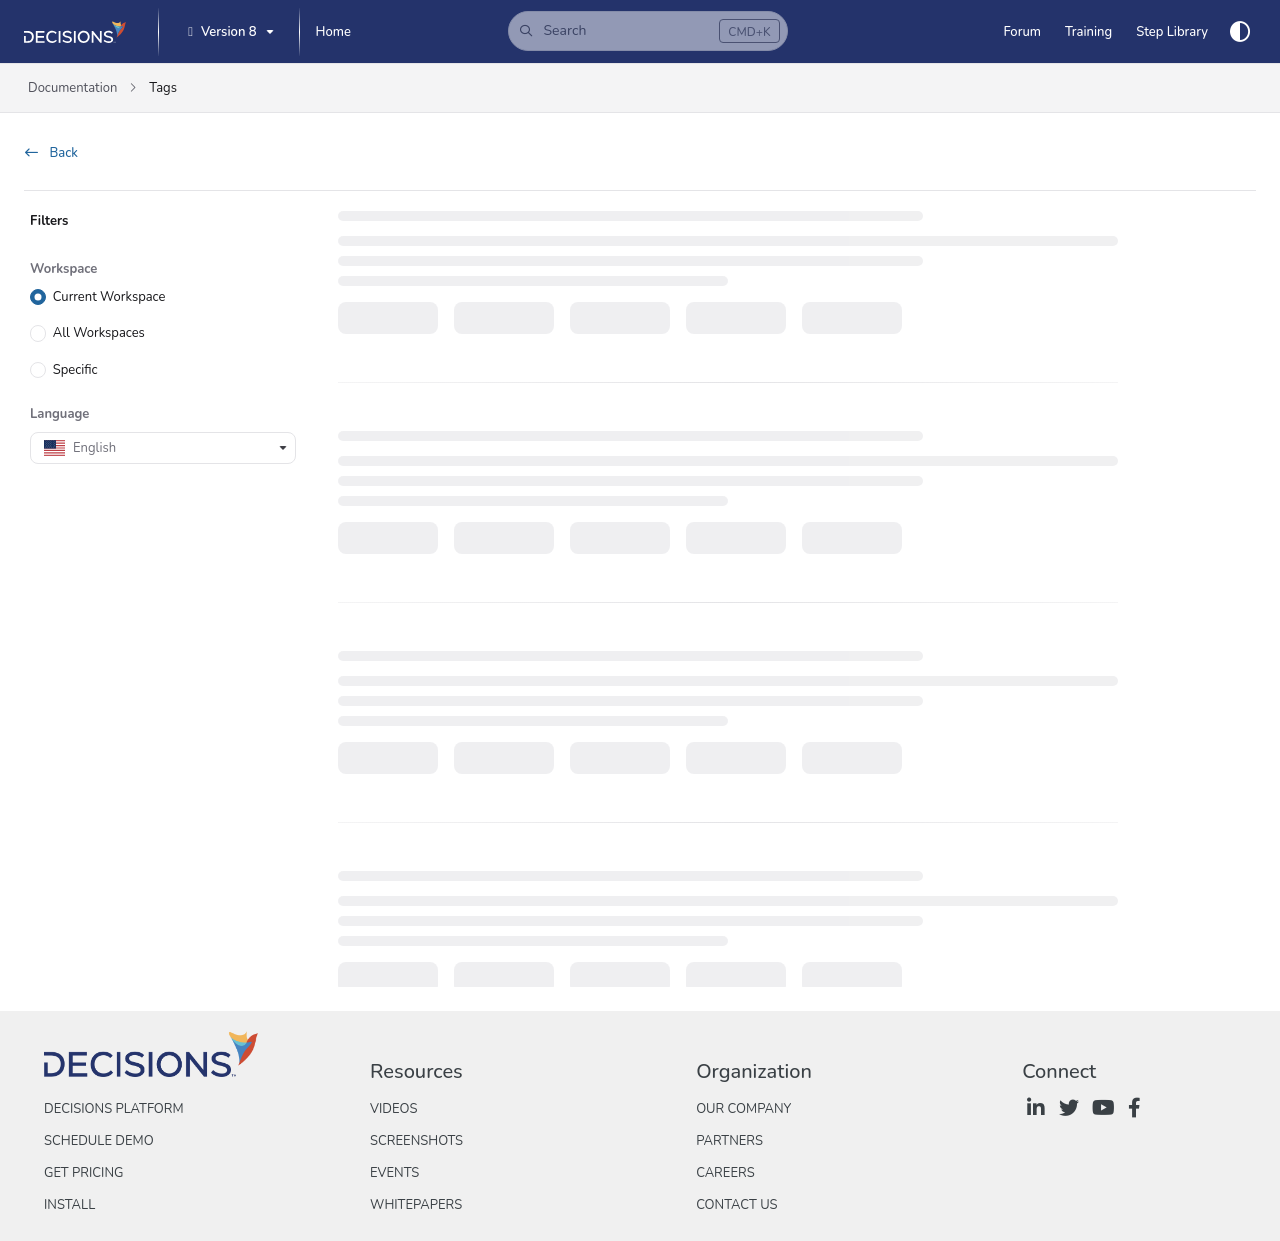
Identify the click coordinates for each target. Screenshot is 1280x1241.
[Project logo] (75, 32)
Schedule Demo (99, 1141)
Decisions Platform (114, 1109)
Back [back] (51, 153)
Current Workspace (109, 297)
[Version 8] (228, 32)
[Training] (1088, 32)
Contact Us (736, 1205)
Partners (729, 1141)
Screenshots (416, 1141)
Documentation (72, 88)
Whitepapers (416, 1205)
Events (394, 1173)
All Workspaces (99, 333)
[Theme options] (1240, 32)
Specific (75, 369)
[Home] (333, 32)
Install (69, 1205)
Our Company (743, 1109)
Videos (393, 1109)
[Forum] (1021, 32)
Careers (725, 1173)
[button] (648, 31)
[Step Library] (1172, 32)
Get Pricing (83, 1173)
